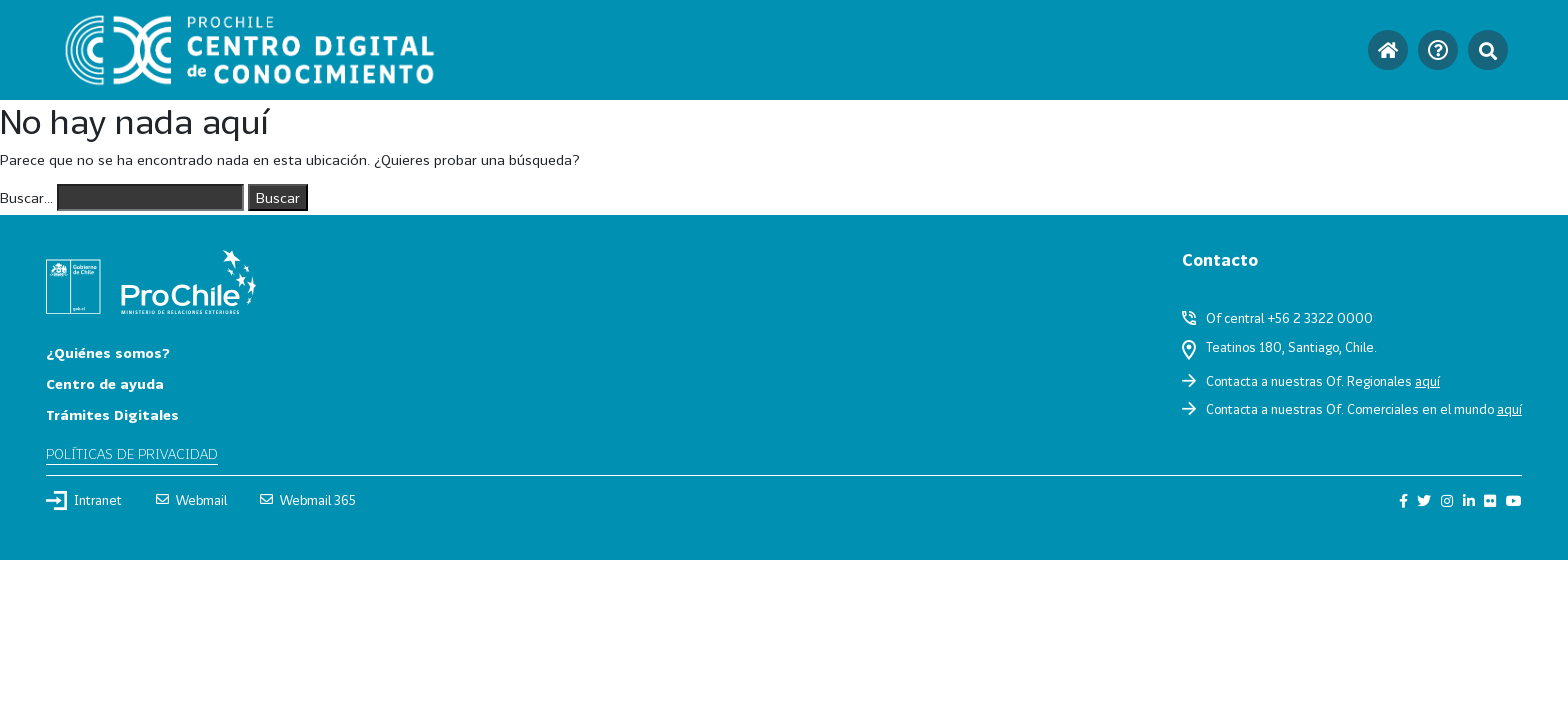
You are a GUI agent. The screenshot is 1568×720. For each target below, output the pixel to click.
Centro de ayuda (105, 383)
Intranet (84, 500)
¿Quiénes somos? (108, 352)
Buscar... (26, 197)
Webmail (191, 500)
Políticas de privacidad (132, 453)
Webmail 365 (308, 500)
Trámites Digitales (112, 414)
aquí (1427, 381)
